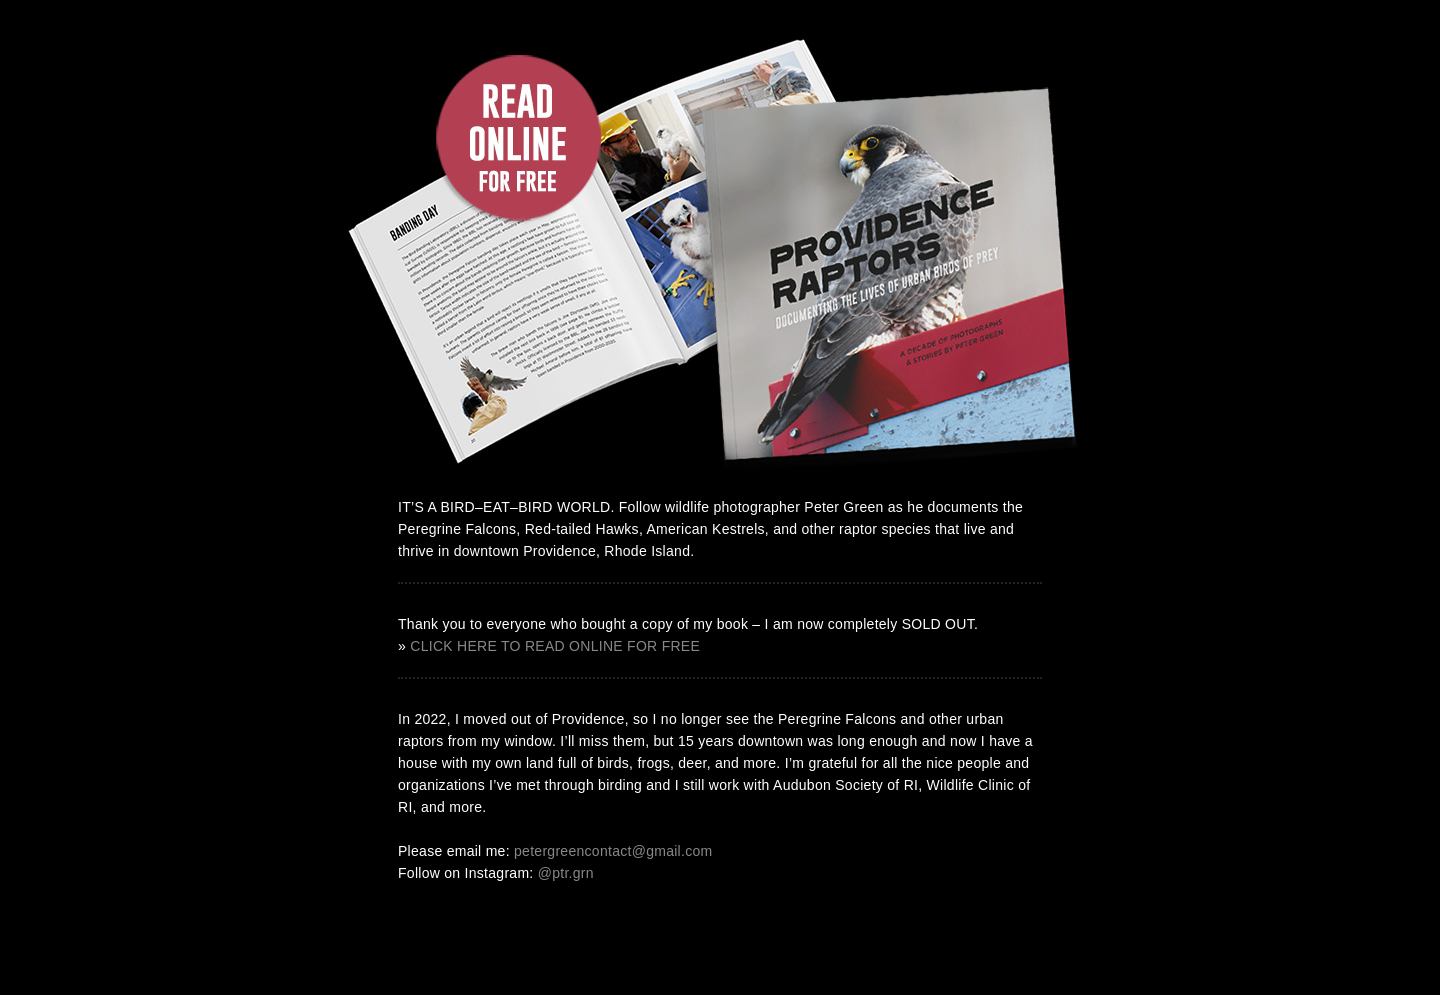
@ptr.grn (566, 873)
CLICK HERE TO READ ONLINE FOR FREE (555, 646)
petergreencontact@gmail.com (613, 851)
